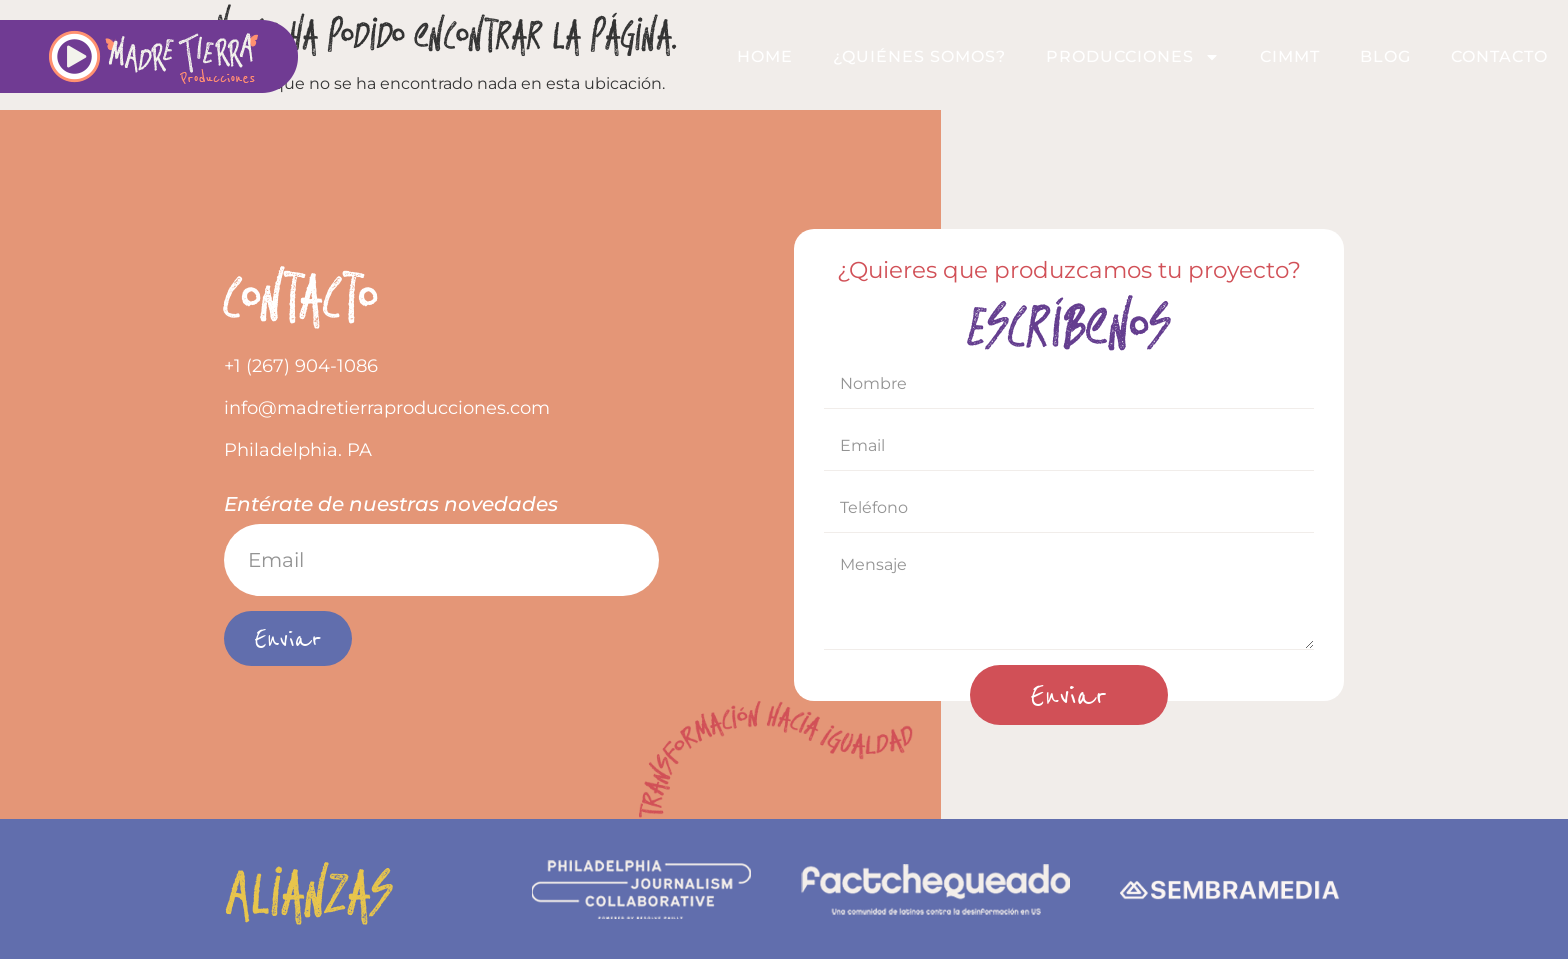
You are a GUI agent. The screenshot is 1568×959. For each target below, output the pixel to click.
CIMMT (1290, 56)
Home (765, 56)
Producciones (1133, 57)
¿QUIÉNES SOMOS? (919, 56)
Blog (1385, 56)
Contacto (1499, 56)
